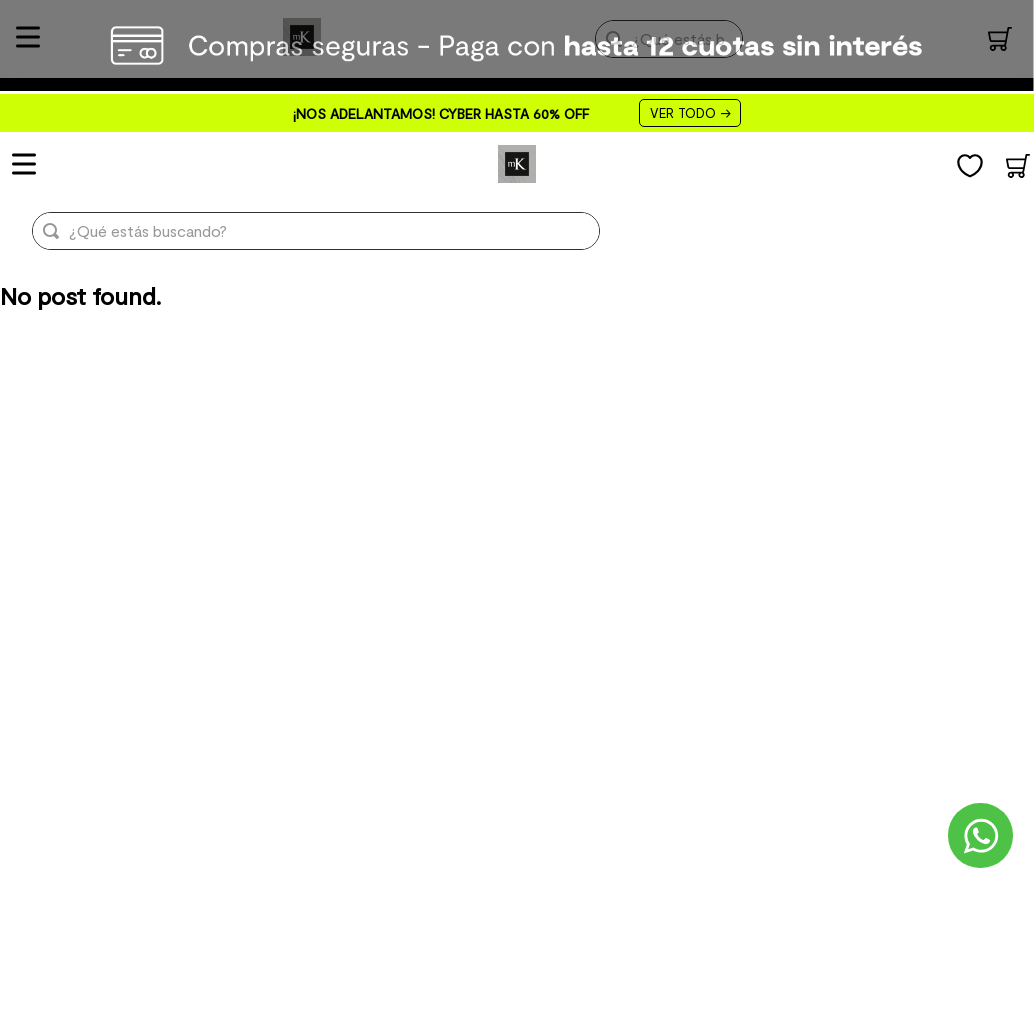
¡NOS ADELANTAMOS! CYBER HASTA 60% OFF (441, 113)
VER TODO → (690, 113)
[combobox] (300, 231)
